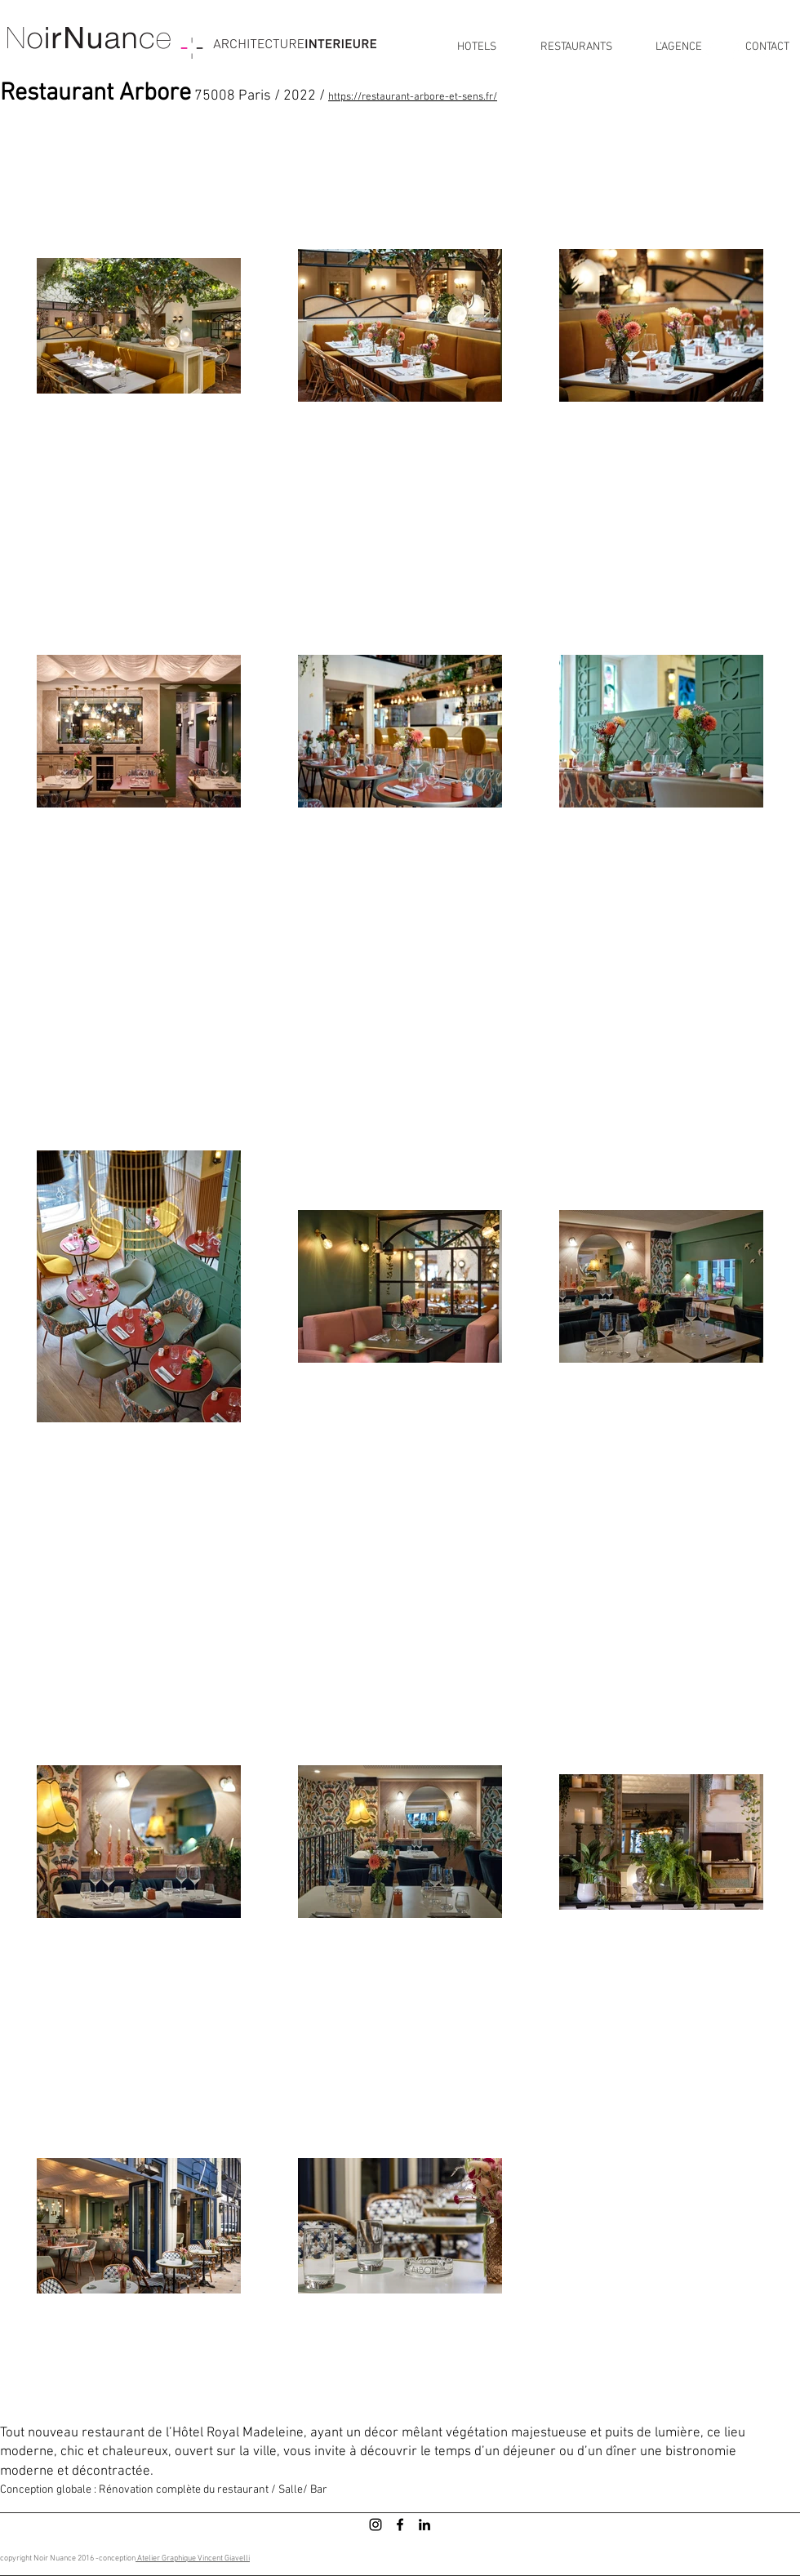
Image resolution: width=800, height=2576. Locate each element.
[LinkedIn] (424, 2524)
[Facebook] (400, 2524)
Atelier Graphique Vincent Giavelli (193, 2558)
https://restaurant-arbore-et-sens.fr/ (412, 97)
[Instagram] (375, 2524)
